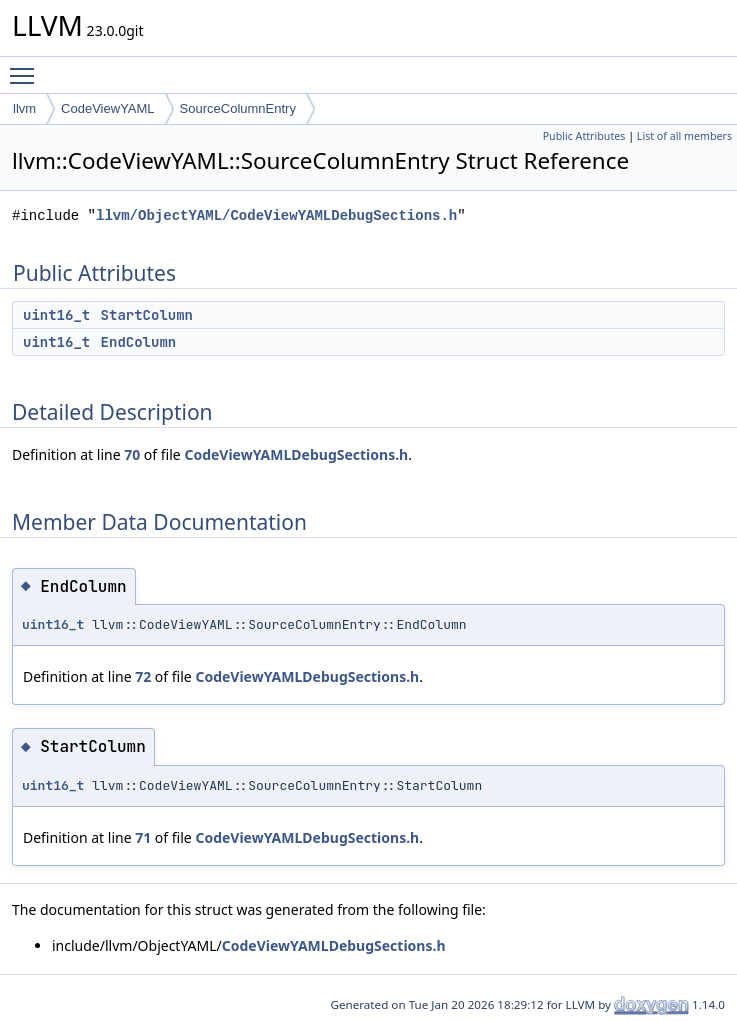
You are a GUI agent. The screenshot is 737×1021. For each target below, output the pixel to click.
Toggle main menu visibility (27, 67)
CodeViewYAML (107, 108)
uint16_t (56, 315)
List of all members (684, 136)
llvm (24, 108)
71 (143, 837)
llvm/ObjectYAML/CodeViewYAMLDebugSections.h (276, 215)
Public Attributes (584, 136)
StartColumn (147, 315)
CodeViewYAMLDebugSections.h (296, 454)
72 (143, 676)
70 (132, 454)
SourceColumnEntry (238, 108)
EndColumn (139, 342)
